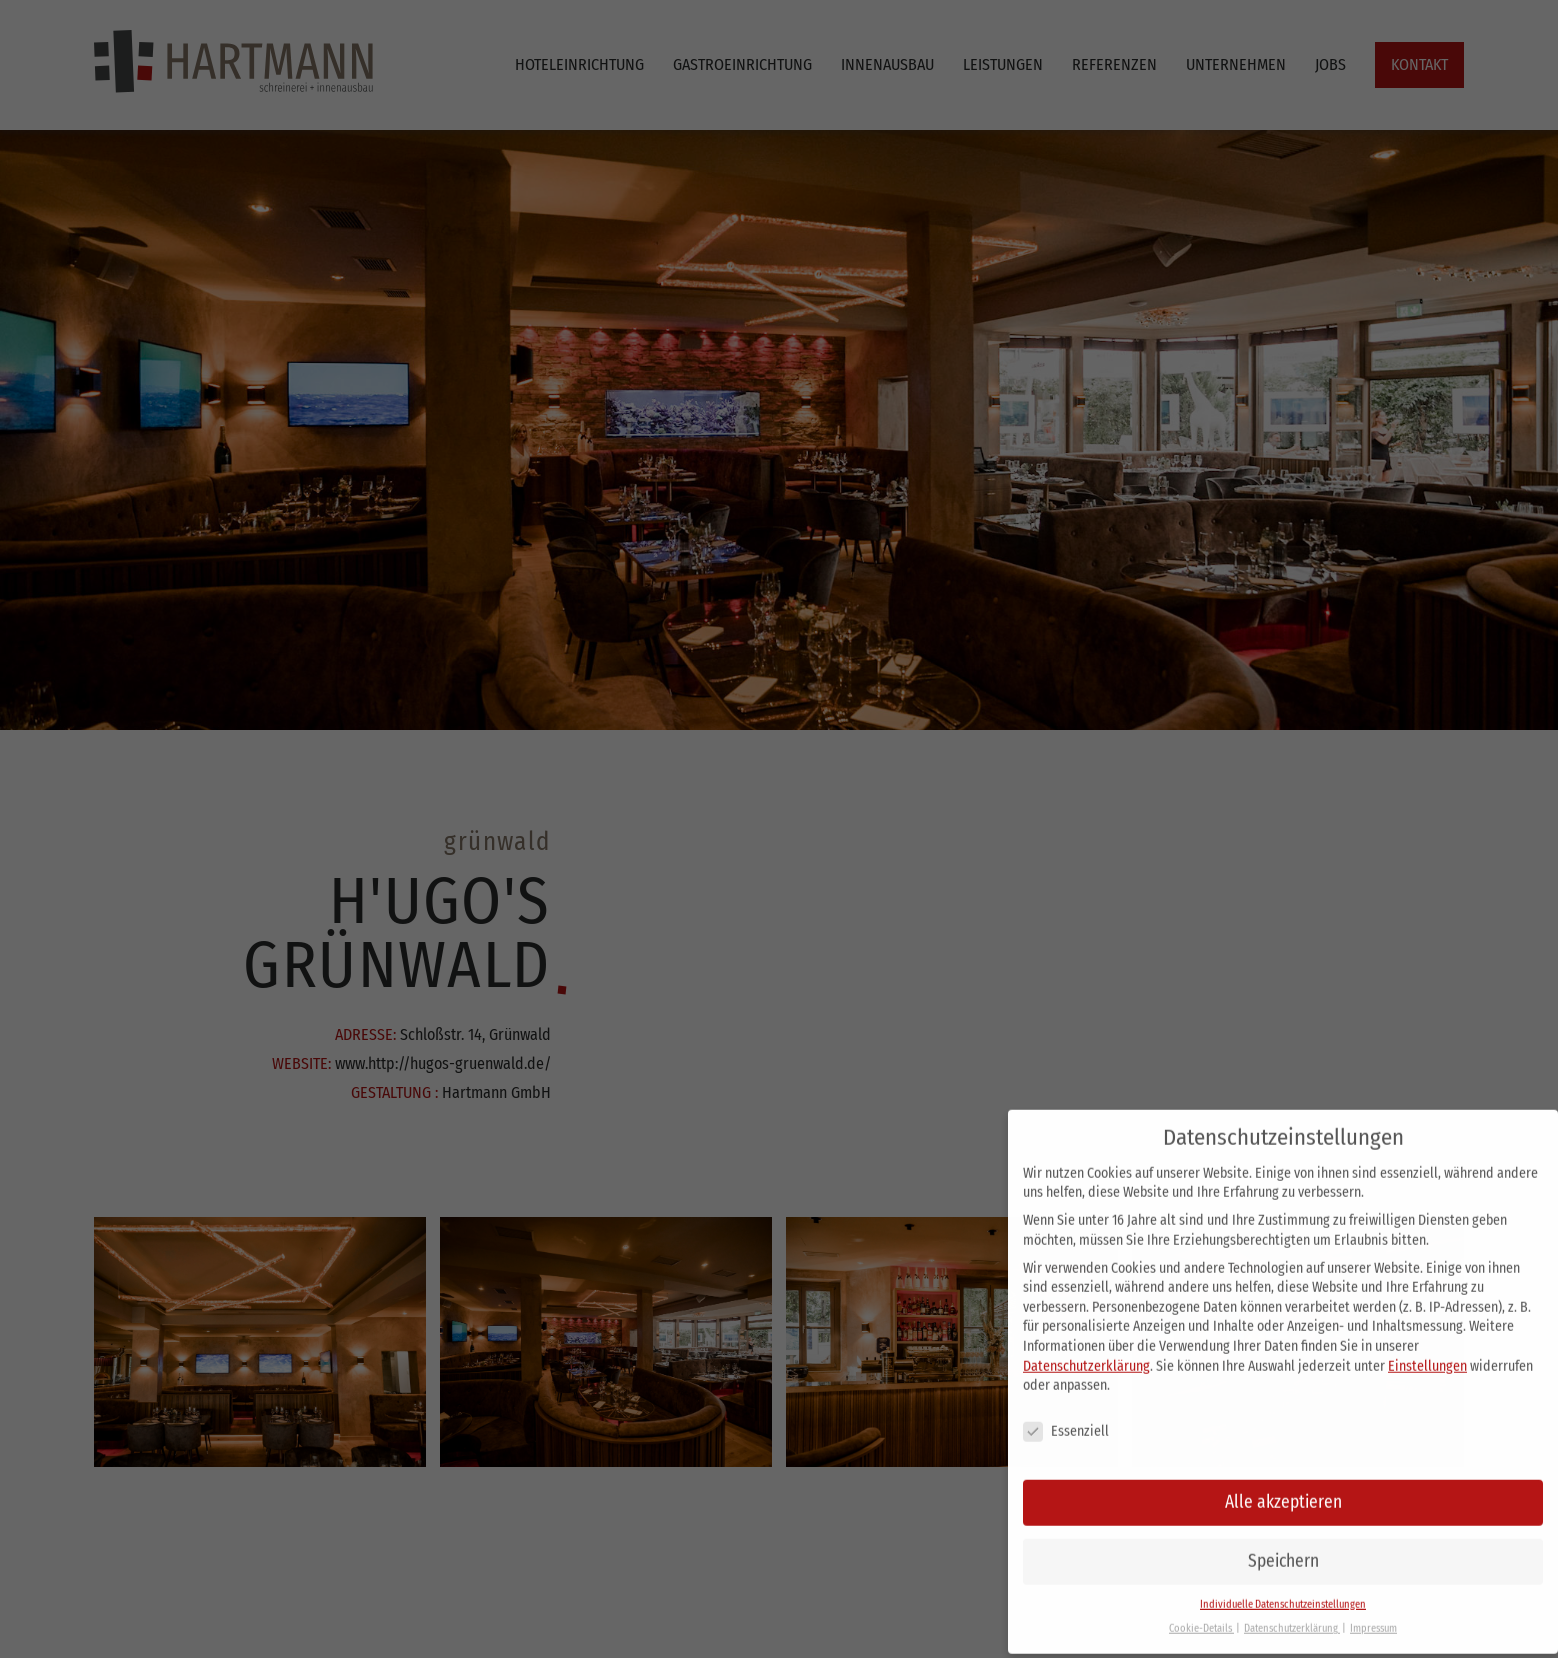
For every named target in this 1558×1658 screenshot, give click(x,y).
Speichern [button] (1283, 1546)
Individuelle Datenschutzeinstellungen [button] (1283, 1589)
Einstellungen (1427, 1351)
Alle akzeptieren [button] (1283, 1487)
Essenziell (1066, 1417)
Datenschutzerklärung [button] (1292, 1614)
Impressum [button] (1373, 1614)
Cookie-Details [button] (1201, 1614)
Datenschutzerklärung (1086, 1351)
